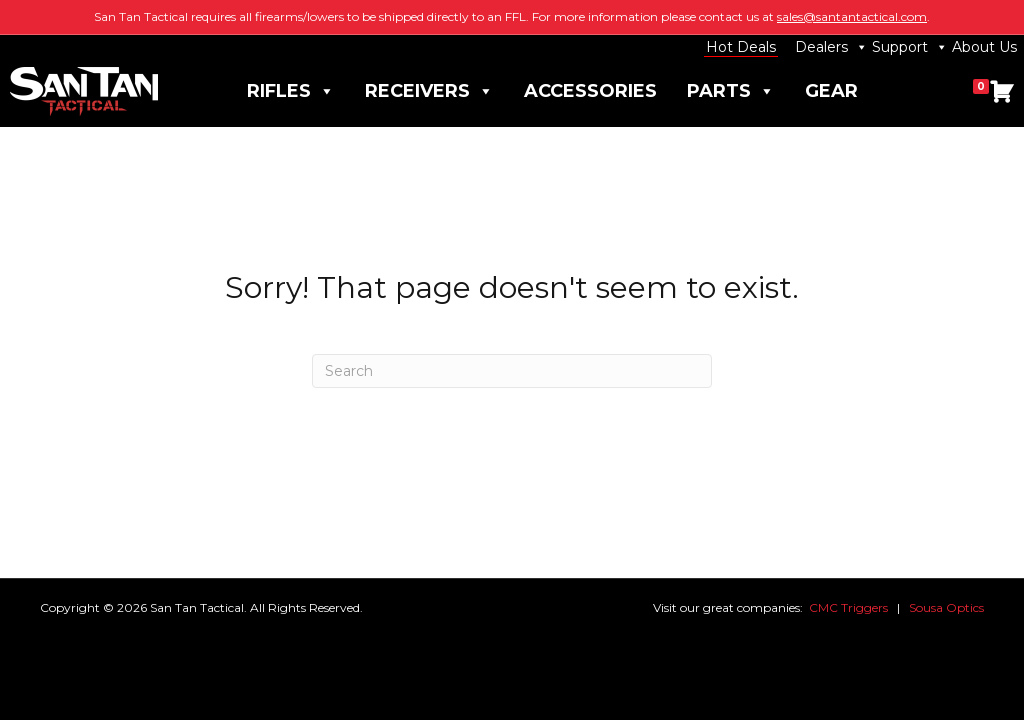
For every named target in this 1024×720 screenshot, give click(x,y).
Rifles (291, 91)
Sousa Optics (946, 607)
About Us (984, 47)
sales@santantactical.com (852, 16)
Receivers (429, 91)
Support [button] (910, 47)
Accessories (590, 91)
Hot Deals (741, 47)
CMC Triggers (848, 607)
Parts (731, 91)
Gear (831, 91)
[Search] (512, 371)
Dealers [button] (831, 47)
